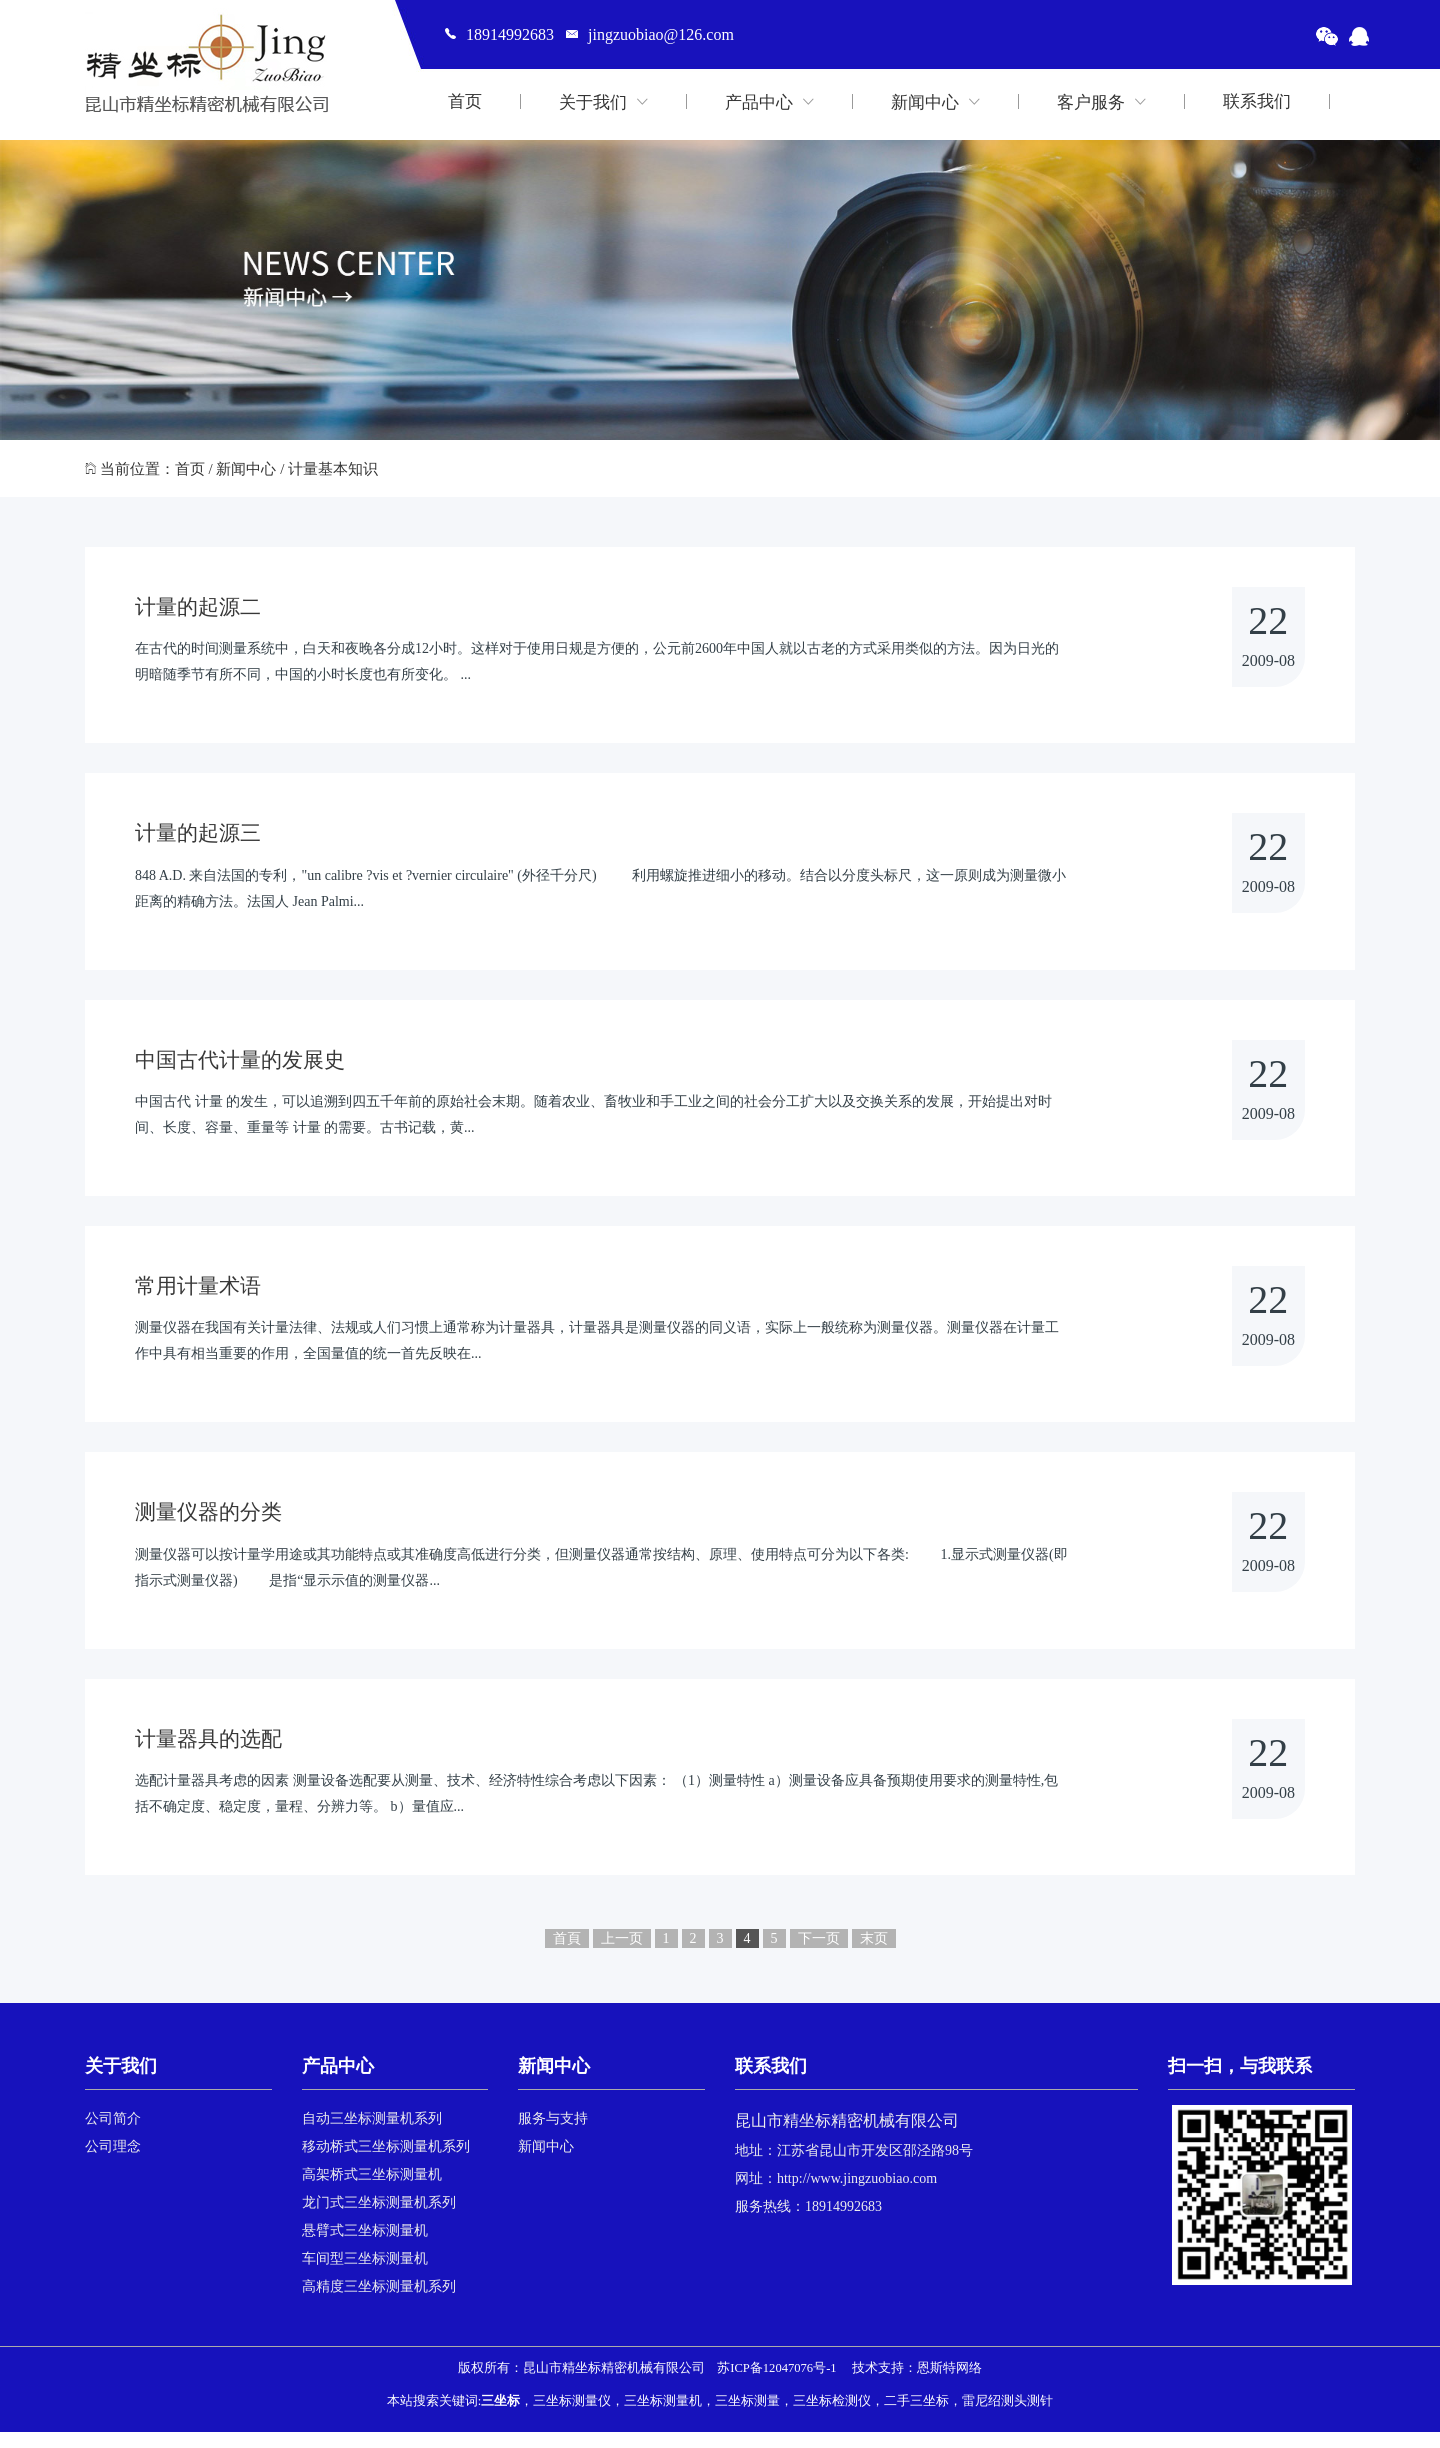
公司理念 (113, 2162)
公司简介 (113, 2134)
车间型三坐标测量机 (365, 2274)
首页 (465, 101)
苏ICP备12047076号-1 (776, 2384)
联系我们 (1257, 101)
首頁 (567, 1954)
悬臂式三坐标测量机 (365, 2246)
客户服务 (1101, 101)
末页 (874, 1954)
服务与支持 (553, 2134)
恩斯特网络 (949, 2384)
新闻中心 (935, 101)
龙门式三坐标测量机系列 (379, 2218)
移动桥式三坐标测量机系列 (386, 2162)
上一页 (622, 1954)
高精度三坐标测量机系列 (379, 2302)
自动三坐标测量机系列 (372, 2134)
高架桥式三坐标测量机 (372, 2190)
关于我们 (603, 101)
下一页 (819, 1954)
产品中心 (769, 101)
